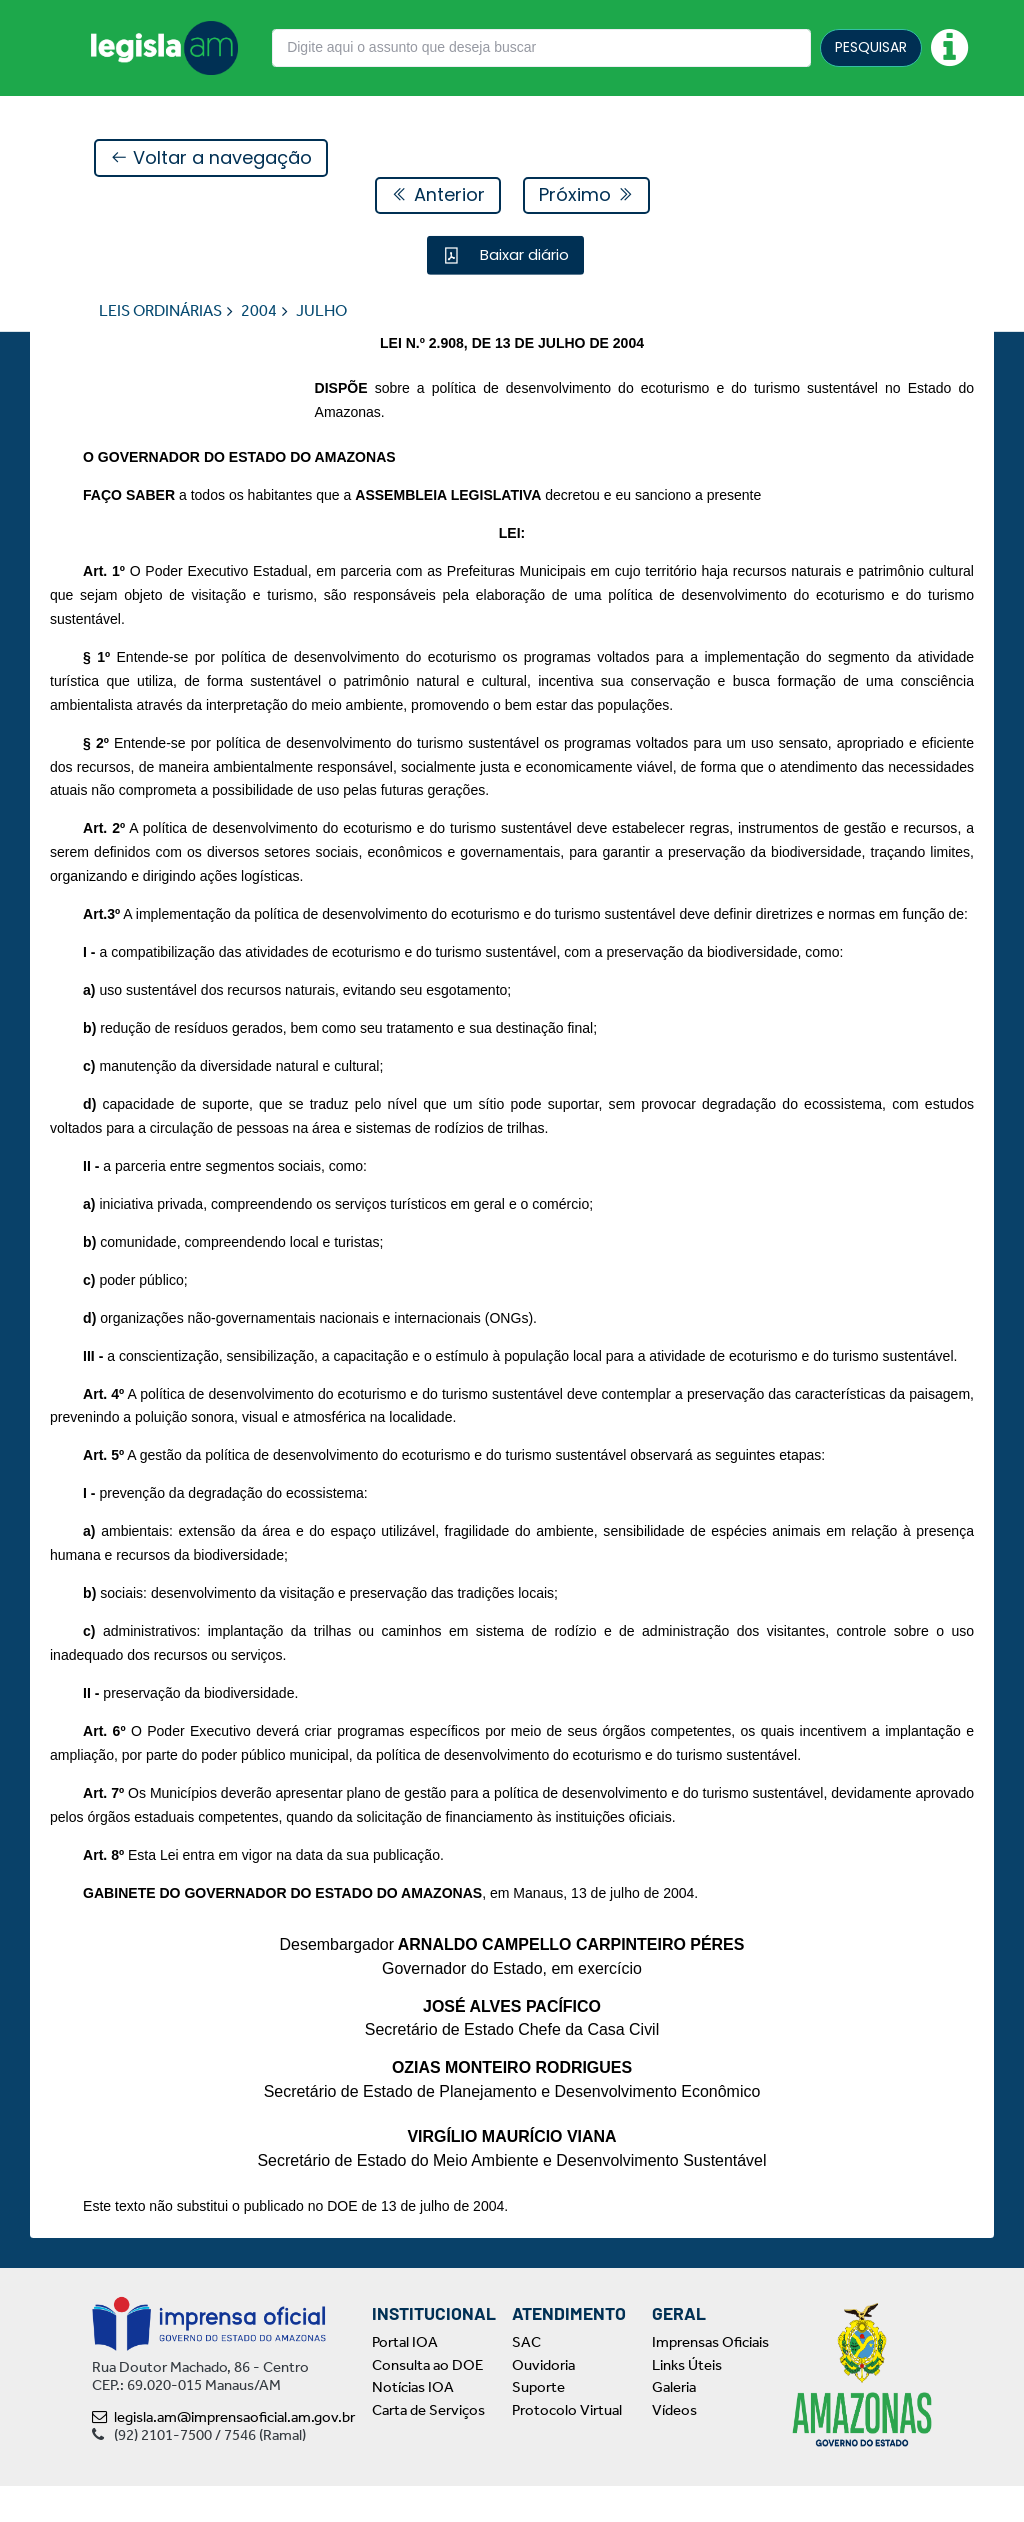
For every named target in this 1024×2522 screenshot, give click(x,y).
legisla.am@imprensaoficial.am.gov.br (223, 2453)
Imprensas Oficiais (710, 2378)
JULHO (321, 311)
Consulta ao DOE (427, 2400)
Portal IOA (405, 2378)
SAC (526, 2378)
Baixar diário (522, 255)
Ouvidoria (543, 2400)
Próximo (586, 195)
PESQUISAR (871, 47)
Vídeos (674, 2445)
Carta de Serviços (428, 2445)
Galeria (674, 2423)
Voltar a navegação (211, 158)
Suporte (538, 2423)
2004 (259, 311)
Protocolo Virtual (567, 2445)
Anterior (438, 195)
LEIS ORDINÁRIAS (160, 311)
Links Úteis (687, 2400)
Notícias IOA (413, 2423)
